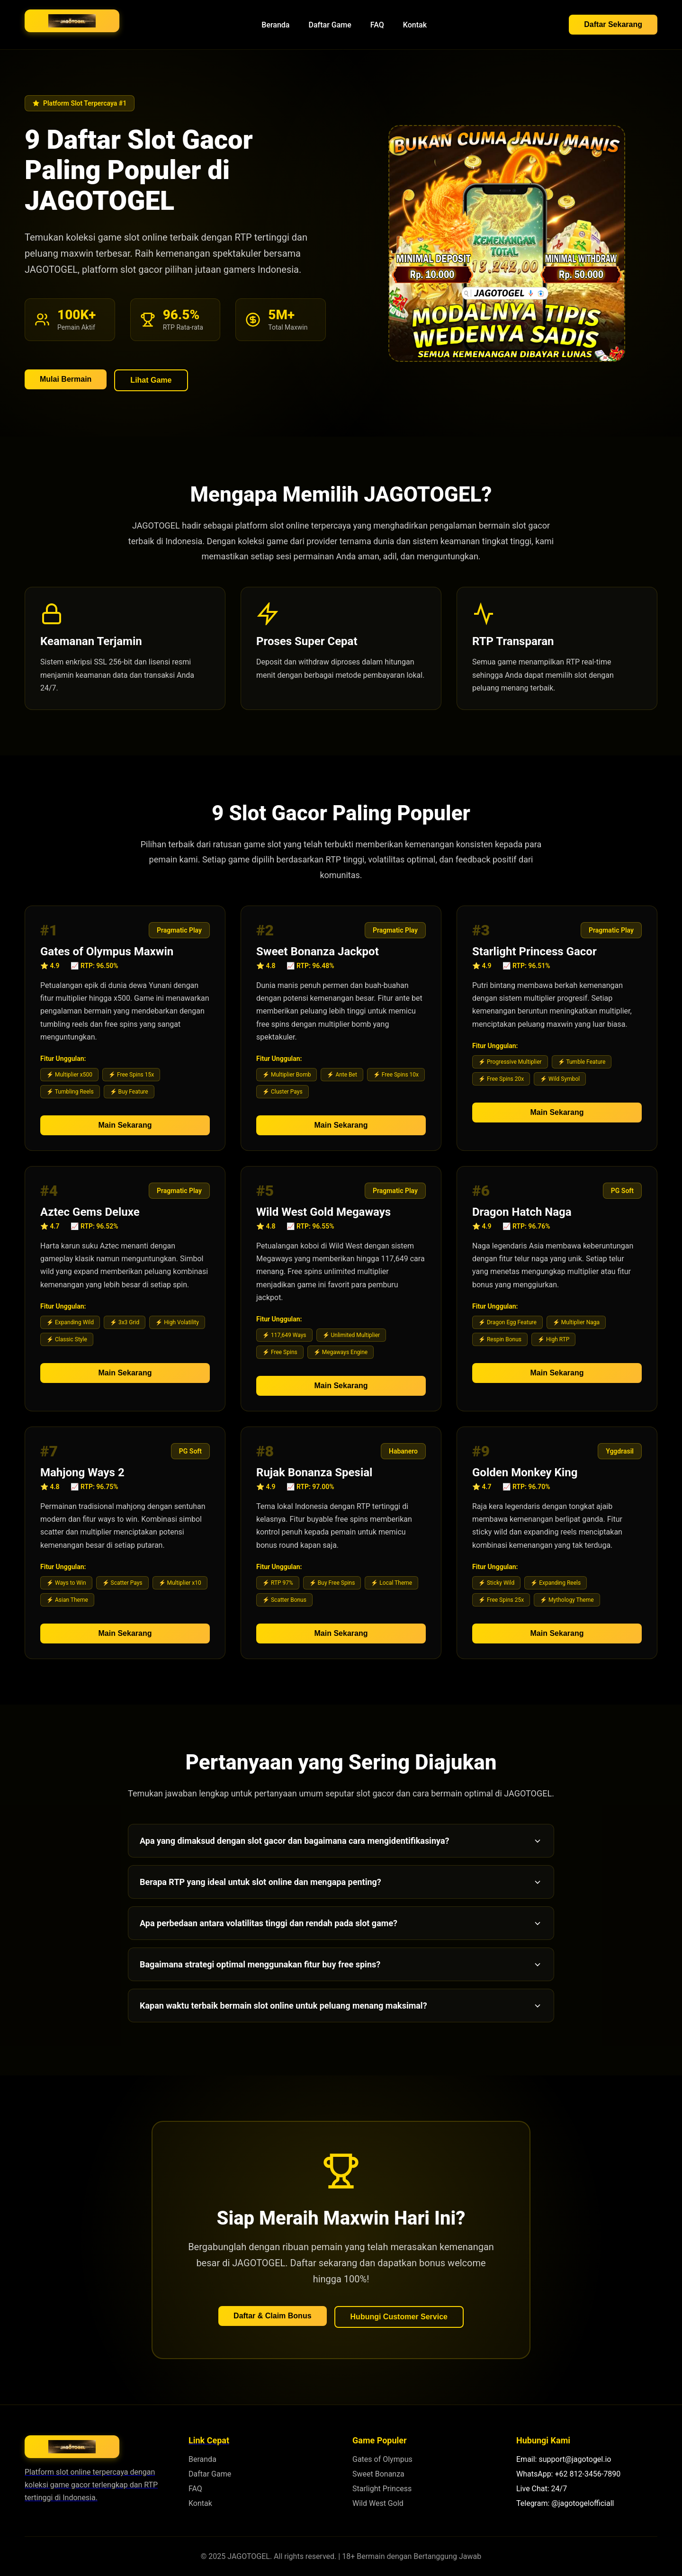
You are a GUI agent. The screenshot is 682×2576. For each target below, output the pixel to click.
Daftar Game (330, 24)
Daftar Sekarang (613, 24)
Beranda (275, 24)
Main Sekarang (125, 1133)
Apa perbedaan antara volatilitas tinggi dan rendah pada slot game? (341, 1923)
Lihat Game (150, 380)
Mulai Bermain (65, 379)
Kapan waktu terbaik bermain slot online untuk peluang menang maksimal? (341, 2006)
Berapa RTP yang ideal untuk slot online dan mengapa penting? (341, 1882)
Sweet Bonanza (378, 2473)
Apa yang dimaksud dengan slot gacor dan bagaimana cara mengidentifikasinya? (341, 1841)
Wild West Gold (378, 2503)
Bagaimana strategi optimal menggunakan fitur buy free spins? (341, 1964)
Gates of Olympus (382, 2459)
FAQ (377, 24)
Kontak (415, 24)
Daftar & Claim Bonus (272, 2316)
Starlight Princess (382, 2488)
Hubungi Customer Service (399, 2317)
